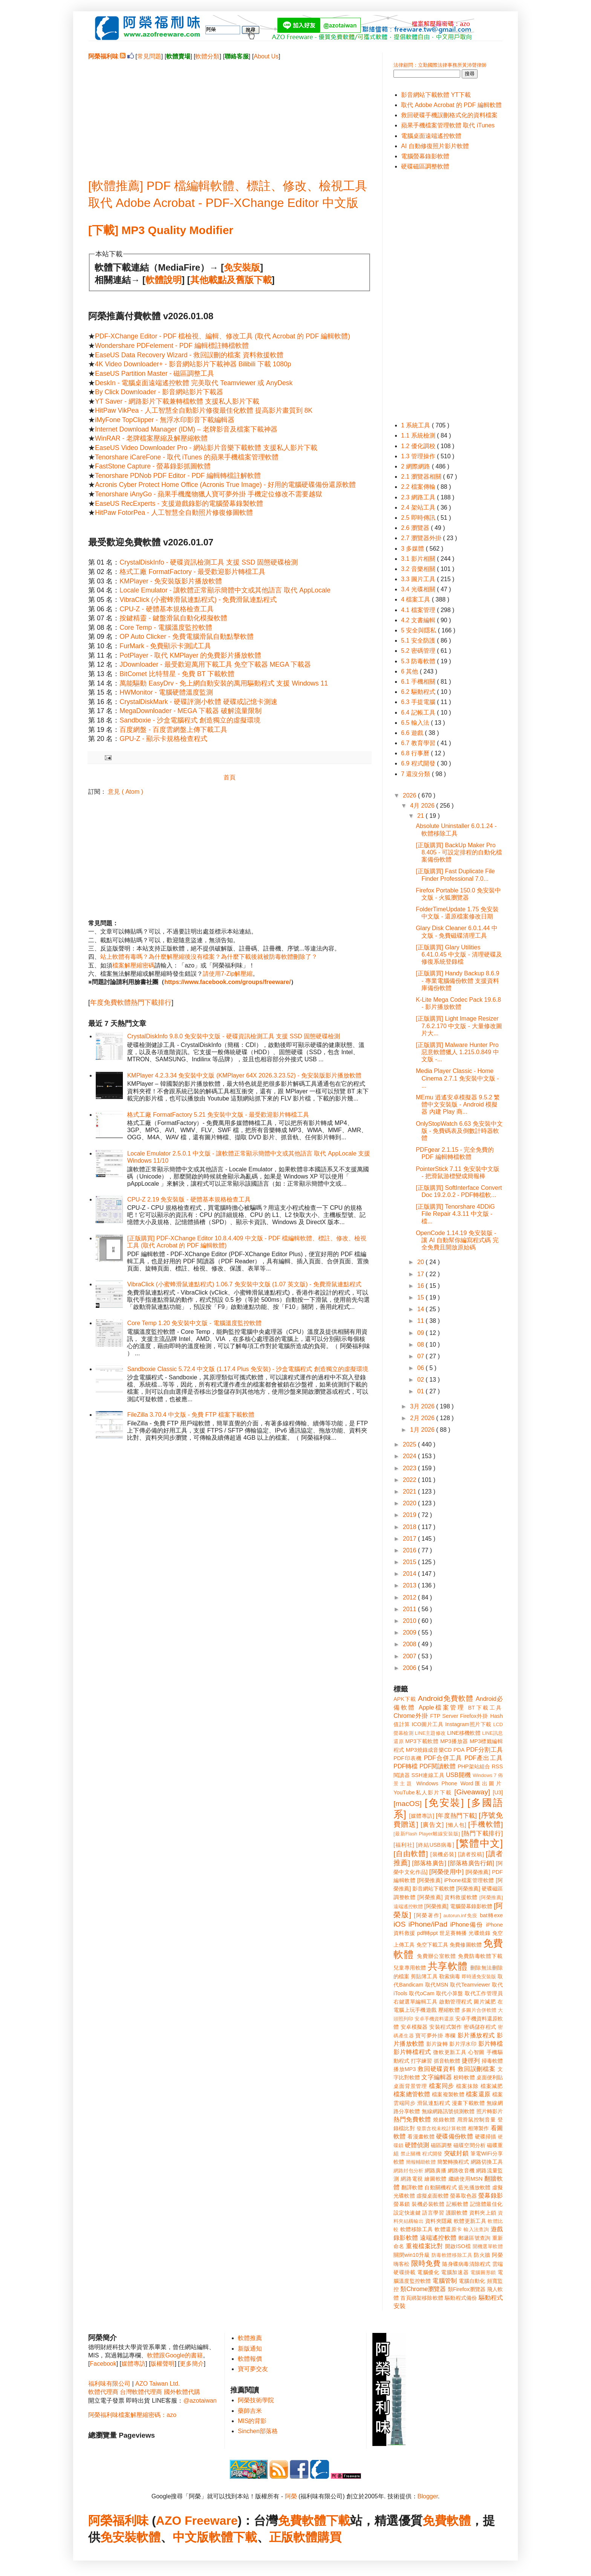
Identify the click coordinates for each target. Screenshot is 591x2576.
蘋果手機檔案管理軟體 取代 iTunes (448, 125)
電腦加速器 (455, 2272)
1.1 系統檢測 (419, 435)
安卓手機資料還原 (434, 2019)
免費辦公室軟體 (436, 1956)
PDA (459, 1750)
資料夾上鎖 (482, 2213)
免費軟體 (447, 2520)
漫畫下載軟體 (468, 2103)
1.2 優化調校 (419, 446)
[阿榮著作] (427, 1915)
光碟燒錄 (479, 1933)
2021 (410, 1491)
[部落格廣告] (429, 1863)
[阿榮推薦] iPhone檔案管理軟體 (455, 1880)
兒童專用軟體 (409, 1968)
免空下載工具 (432, 1945)
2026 (410, 795)
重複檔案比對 (424, 2246)
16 (421, 1286)
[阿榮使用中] (446, 1872)
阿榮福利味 (118, 2520)
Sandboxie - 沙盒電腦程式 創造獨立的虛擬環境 (189, 720)
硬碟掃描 (485, 2137)
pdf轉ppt (427, 1933)
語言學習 (433, 2213)
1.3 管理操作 (419, 456)
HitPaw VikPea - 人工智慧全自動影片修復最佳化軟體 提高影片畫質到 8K (203, 410)
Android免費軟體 (445, 1698)
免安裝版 (242, 267)
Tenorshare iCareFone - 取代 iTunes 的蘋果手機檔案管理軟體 (187, 457)
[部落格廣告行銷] (471, 1863)
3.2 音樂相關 (419, 569)
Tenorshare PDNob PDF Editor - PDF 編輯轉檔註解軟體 (178, 475)
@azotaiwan (199, 2400)
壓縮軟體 (449, 2010)
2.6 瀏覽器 (416, 528)
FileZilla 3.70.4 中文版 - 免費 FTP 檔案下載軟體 (190, 1414)
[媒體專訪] (421, 1816)
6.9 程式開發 (419, 763)
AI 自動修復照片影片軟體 (435, 146)
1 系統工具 (416, 425)
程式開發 (432, 2154)
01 (421, 1391)
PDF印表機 (407, 1758)
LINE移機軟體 (464, 1733)
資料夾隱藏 (438, 2221)
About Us (266, 56)
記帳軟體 (457, 2204)
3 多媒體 (413, 548)
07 (421, 1356)
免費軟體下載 (314, 2520)
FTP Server (444, 1716)
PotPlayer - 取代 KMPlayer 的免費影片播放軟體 (190, 655)
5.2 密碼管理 (419, 650)
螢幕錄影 (490, 2195)
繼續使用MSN (466, 2179)
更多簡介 (192, 2363)
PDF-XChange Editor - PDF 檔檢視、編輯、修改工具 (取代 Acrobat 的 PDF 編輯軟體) (222, 336)
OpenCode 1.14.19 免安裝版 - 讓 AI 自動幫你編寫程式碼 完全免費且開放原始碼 (457, 1240)
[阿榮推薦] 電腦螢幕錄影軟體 (458, 1906)
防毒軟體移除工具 (452, 2255)
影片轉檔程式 (412, 2052)
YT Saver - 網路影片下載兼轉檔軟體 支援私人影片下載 (177, 401)
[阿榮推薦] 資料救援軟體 (447, 1897)
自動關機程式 (440, 2187)
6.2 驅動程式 (419, 692)
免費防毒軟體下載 (480, 1956)
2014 (410, 1573)
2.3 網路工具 (419, 497)
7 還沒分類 (416, 774)
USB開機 (458, 1775)
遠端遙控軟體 (438, 2238)
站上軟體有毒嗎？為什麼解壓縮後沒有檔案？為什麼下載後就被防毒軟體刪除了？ (208, 957)
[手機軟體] (485, 1824)
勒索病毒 (449, 1976)
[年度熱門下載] (456, 1815)
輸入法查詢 (476, 2229)
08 (421, 1344)
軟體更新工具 (470, 2221)
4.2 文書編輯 (419, 620)
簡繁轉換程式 (453, 2162)
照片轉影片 (489, 2111)
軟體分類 (207, 56)
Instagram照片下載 (468, 1724)
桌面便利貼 (489, 2077)
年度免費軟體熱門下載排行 (130, 1002)
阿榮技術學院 (256, 2400)
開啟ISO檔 (458, 2246)
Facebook (103, 2363)
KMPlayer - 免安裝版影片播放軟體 (170, 581)
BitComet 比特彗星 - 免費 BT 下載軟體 (176, 674)
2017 (410, 1538)
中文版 (191, 2537)
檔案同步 (441, 2086)
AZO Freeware (197, 2520)
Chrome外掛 (410, 1716)
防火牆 (482, 2255)
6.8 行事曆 (416, 753)
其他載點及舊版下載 (231, 280)
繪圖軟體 (435, 2179)
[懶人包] (456, 1825)
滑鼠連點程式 (433, 2103)
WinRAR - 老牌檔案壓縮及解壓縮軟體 (151, 438)
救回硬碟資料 (437, 2069)
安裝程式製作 (445, 2027)
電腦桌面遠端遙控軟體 (431, 136)
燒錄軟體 (444, 2120)
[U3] (498, 1792)
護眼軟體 (457, 2213)
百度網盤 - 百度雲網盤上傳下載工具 (173, 729)
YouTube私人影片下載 (422, 1792)
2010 (410, 1621)
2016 (410, 1550)
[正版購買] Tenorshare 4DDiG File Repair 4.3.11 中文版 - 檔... (455, 1213)
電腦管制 (444, 2281)
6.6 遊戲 (413, 733)
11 (421, 1321)
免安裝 (118, 2537)
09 (421, 1333)
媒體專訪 (133, 2363)
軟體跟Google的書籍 (175, 2355)
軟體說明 (163, 280)
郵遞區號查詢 (474, 2238)
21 (421, 816)
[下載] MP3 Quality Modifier (160, 230)
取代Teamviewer (470, 1985)
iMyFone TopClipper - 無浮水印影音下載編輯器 (164, 420)
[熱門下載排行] (482, 1833)
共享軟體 (448, 1966)
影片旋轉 (437, 2044)
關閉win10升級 (411, 2255)
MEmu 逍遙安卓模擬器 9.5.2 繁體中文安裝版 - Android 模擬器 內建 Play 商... (458, 1104)
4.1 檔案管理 (419, 610)
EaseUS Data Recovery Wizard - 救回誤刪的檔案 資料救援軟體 (189, 355)
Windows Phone (436, 1783)
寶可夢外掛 (429, 2036)
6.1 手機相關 (419, 681)
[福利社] (403, 1845)
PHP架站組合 (474, 1766)
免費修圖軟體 (466, 1945)
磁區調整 (441, 2145)
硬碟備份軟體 (454, 2136)
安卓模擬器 (414, 2027)
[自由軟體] (410, 1854)
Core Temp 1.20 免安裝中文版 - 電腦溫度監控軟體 (194, 1323)
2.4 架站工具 (419, 507)
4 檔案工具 (416, 599)
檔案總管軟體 (411, 2094)
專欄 (450, 2036)
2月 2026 (423, 1418)
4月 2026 (423, 805)
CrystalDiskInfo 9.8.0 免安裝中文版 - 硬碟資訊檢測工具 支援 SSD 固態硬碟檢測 (233, 1036)
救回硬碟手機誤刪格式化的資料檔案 (449, 115)
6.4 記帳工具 (419, 712)
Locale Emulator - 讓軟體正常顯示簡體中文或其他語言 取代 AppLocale (225, 590)
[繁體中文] (479, 1843)
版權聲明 (162, 2363)
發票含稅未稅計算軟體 (441, 2128)
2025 (410, 1444)
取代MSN (437, 1985)
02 (421, 1379)
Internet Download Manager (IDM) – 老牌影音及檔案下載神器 (186, 429)
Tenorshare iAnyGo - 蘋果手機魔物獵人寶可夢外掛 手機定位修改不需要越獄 (208, 494)
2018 (410, 1527)
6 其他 (410, 671)
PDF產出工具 (483, 1758)
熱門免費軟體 (412, 2119)
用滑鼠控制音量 (476, 2120)
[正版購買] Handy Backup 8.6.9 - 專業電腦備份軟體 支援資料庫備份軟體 (457, 980)
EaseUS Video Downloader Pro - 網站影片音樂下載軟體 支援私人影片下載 (206, 448)
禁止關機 (411, 2154)
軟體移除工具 (416, 2229)
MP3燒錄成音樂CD (429, 1750)
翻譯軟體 (412, 2187)
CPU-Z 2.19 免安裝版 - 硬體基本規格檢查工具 (188, 1199)
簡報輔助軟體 (421, 2162)
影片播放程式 (476, 2035)
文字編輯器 (436, 2077)
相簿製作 (478, 2128)
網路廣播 (435, 2170)
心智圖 (476, 2052)
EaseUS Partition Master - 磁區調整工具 (154, 373)
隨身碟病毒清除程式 (466, 2264)
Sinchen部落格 (258, 2431)
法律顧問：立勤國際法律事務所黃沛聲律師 (440, 65)
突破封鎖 (456, 2153)
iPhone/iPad (427, 1924)
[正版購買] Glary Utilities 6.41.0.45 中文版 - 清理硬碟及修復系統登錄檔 (459, 954)
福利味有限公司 (109, 2383)
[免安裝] (444, 1802)
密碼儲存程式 (480, 2027)
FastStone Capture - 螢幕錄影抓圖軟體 (153, 466)
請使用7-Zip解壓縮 (228, 973)
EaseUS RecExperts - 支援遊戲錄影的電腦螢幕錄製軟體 (179, 503)
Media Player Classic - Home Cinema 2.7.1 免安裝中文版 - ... (457, 1078)
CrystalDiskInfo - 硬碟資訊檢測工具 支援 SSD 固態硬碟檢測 (208, 562)
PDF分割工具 (484, 1749)
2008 (410, 1644)
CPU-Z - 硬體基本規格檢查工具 (166, 609)
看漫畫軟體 (420, 2137)
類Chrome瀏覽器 (423, 2289)
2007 (410, 1656)
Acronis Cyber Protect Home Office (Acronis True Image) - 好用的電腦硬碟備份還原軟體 (225, 484)
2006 (410, 1668)
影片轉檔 (490, 2043)
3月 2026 (423, 1406)
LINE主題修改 (430, 1733)
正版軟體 (293, 2537)
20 (421, 1262)
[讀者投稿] (471, 1854)
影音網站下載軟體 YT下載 (436, 95)
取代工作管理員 (484, 1993)
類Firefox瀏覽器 (466, 2289)
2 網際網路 (416, 466)
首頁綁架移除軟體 (421, 2298)
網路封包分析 (408, 2170)
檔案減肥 (492, 2086)
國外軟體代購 (182, 2392)
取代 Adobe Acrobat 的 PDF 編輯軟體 (451, 105)
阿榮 (291, 2496)
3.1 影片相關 (419, 559)
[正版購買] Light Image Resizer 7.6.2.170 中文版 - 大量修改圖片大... (459, 1025)
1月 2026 (423, 1430)
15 (421, 1297)
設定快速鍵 (407, 2213)
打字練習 (421, 2061)
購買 (329, 2537)
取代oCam (421, 1993)
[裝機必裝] (443, 1854)
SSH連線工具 (427, 1775)
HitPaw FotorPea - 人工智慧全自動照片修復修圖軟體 (174, 512)
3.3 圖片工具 (419, 579)
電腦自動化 (472, 2281)
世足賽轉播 (453, 1933)
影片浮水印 (462, 2044)
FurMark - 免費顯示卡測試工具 (165, 646)
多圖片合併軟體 (478, 2010)
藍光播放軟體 (474, 2187)
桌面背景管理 (410, 2086)
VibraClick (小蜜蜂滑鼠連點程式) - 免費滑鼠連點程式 (198, 599)
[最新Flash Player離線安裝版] (426, 1834)
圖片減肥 (485, 2002)
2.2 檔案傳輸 (419, 487)
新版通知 (250, 2348)
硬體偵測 (417, 2145)
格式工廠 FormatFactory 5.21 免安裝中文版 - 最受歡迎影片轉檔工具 (218, 1114)
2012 (410, 1597)
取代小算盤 (449, 1993)
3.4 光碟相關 (419, 589)
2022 (410, 1480)
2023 (410, 1468)
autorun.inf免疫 (460, 1915)
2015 (410, 1562)
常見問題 (149, 56)
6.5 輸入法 (416, 722)
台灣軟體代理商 (141, 2392)
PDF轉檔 (405, 1766)
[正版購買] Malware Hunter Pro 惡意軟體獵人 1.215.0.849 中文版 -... (457, 1052)
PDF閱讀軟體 (438, 1766)
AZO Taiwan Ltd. (157, 2383)
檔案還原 (478, 2094)
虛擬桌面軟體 (432, 2196)
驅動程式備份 (461, 2298)
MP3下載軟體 (421, 1741)
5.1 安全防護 (419, 640)
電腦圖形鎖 (483, 2272)
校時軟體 (464, 2077)
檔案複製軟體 (448, 2094)
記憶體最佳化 (486, 2204)
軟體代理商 (103, 2392)
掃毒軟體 (492, 2061)
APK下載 (404, 1699)
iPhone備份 (466, 1924)
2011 (410, 1609)
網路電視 (412, 2179)
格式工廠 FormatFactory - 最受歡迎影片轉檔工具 (192, 572)
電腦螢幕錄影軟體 (425, 156)
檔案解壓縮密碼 (133, 965)
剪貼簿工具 (424, 1976)
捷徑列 (471, 2060)
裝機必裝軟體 (428, 2204)
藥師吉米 (250, 2411)
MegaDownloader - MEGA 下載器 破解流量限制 (190, 711)
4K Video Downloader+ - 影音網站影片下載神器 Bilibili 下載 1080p (193, 364)
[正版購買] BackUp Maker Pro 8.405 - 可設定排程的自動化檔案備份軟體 (459, 852)
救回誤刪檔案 (477, 2069)
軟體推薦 (250, 2338)
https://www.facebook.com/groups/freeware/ (227, 982)
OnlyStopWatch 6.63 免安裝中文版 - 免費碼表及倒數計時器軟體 (459, 1130)
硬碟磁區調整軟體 (425, 166)
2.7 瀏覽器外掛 (422, 538)
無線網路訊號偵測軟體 (448, 2111)
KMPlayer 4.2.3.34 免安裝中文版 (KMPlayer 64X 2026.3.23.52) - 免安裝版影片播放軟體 (244, 1075)
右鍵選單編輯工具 (415, 2002)
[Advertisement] (229, 113)
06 (421, 1368)
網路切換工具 (487, 2162)
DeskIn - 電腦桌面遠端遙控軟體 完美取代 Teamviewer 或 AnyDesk (193, 383)
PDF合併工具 (443, 1758)
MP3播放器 (454, 1741)
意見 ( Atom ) (125, 791)
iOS (399, 1924)
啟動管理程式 (455, 2002)
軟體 (148, 2537)
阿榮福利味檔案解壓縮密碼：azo (132, 2415)
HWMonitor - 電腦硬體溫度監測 (166, 692)
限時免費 (425, 2263)
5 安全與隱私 (419, 630)
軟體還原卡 (448, 2229)
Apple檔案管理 (442, 1707)
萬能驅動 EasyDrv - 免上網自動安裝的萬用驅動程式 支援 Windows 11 (223, 683)
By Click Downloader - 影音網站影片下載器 (159, 392)
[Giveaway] (472, 1792)
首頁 (230, 777)
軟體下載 (233, 2537)
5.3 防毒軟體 (419, 661)
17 (421, 1274)
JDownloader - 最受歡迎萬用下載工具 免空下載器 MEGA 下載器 (215, 664)
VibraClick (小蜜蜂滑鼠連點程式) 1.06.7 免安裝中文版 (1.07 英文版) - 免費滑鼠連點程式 (244, 1284)
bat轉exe (491, 1915)
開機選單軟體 (488, 2246)
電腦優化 (428, 2272)
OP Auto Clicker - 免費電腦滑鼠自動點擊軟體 (186, 636)
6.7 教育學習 (419, 743)
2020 (410, 1503)
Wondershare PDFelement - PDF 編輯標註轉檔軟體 (172, 345)
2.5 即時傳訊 (419, 517)
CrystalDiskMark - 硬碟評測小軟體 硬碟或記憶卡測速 (198, 702)
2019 (410, 1515)
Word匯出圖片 (481, 1783)
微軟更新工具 (449, 2052)
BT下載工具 (485, 1708)
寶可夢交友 (253, 2369)
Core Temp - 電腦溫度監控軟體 (165, 627)
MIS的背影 (252, 2421)
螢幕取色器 (463, 2196)
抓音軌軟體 (447, 2061)
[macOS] (407, 1804)
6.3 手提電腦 (419, 702)
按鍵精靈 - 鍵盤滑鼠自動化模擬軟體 (173, 618)
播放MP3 (404, 2069)
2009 (410, 1632)
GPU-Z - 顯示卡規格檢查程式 (163, 738)
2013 (410, 1585)
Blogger (428, 2496)
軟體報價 (250, 2359)
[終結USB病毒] (435, 1845)
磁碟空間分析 (469, 2145)
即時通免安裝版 (479, 1976)
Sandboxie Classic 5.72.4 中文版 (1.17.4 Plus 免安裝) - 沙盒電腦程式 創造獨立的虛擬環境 (247, 1369)
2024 (410, 1456)
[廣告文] (432, 1824)
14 (421, 1309)
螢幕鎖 (401, 2204)
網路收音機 (461, 2170)
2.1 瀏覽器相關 (422, 476)
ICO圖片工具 (427, 1724)
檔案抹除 (467, 2086)
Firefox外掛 (474, 1716)
